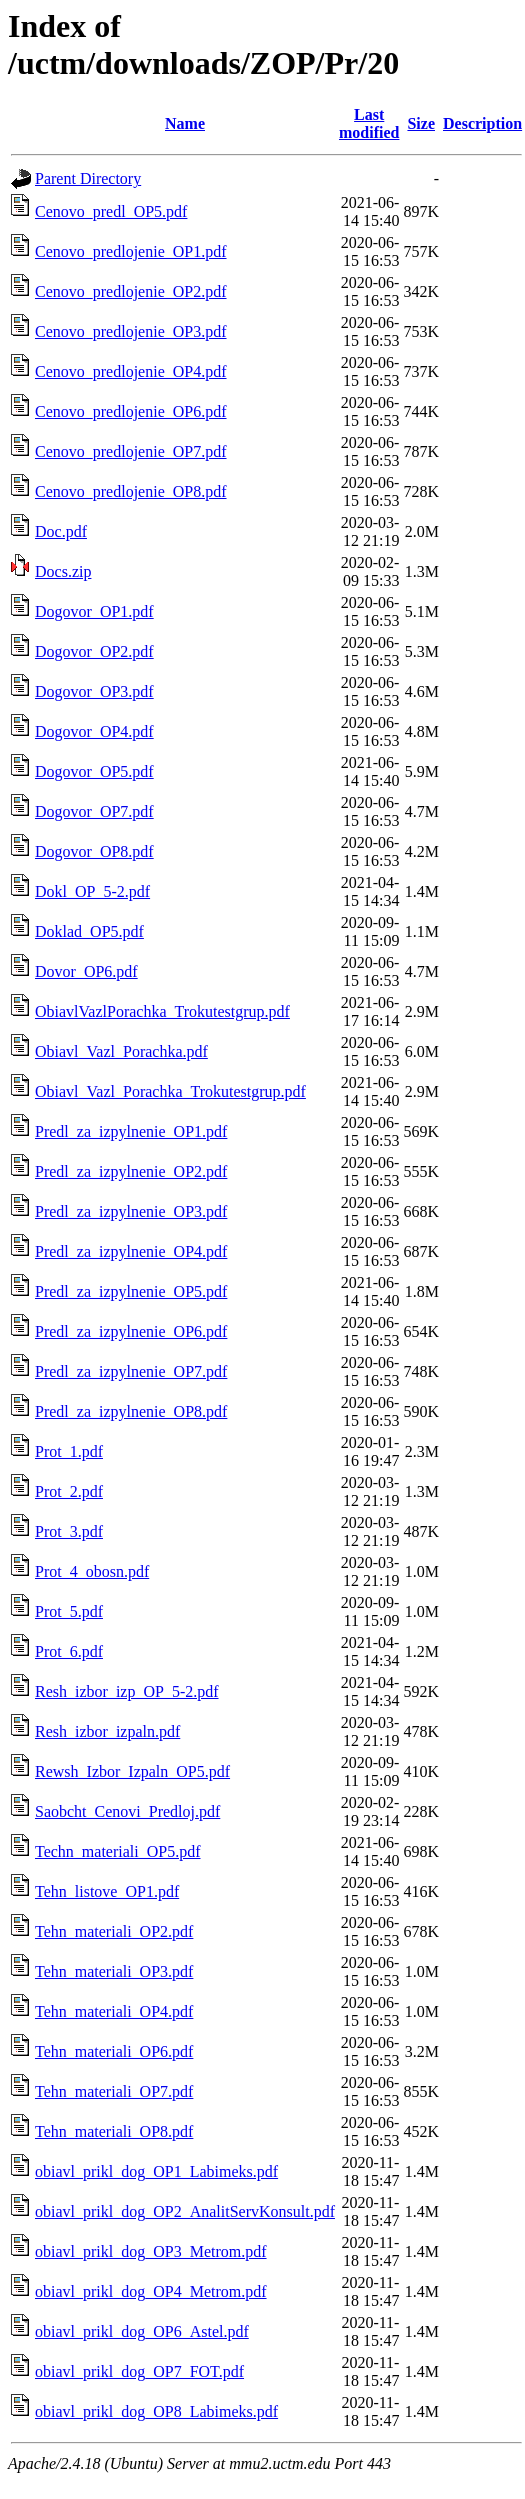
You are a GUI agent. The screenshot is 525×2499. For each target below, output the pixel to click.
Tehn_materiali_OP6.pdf (114, 2051)
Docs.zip (63, 571)
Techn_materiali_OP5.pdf (118, 1851)
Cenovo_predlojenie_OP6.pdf (131, 411)
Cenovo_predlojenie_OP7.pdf (131, 451)
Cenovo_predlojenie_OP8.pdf (131, 491)
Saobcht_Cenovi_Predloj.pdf (127, 1811)
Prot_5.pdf (69, 1611)
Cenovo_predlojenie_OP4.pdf (131, 371)
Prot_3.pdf (69, 1531)
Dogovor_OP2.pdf (94, 651)
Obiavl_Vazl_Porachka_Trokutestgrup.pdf (170, 1091)
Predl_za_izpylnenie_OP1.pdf (131, 1131)
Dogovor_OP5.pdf (94, 771)
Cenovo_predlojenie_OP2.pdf (131, 291)
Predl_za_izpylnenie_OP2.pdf (131, 1171)
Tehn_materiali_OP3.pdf (114, 1971)
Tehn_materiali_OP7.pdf (114, 2091)
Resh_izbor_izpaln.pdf (107, 1731)
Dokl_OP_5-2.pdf (92, 891)
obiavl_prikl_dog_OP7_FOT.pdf (139, 2371)
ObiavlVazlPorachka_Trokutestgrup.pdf (162, 1011)
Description (482, 123)
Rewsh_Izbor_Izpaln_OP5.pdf (132, 1771)
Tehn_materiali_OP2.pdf (114, 1931)
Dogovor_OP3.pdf (94, 691)
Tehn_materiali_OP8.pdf (114, 2131)
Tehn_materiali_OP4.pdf (114, 2011)
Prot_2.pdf (69, 1491)
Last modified (369, 123)
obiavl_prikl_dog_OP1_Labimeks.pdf (156, 2171)
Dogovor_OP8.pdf (94, 851)
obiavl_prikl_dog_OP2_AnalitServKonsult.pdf (185, 2211)
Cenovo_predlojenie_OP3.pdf (131, 331)
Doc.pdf (61, 531)
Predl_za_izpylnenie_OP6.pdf (131, 1331)
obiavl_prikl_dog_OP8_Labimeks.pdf (156, 2411)
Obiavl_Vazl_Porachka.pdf (121, 1051)
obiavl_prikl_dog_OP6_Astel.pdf (142, 2331)
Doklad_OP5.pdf (89, 931)
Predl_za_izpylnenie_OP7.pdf (131, 1371)
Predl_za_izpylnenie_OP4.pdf (131, 1251)
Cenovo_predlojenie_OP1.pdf (131, 251)
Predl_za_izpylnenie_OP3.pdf (131, 1211)
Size (421, 123)
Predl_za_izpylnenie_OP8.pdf (131, 1411)
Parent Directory (88, 178)
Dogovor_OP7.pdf (94, 811)
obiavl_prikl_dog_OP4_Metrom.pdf (151, 2291)
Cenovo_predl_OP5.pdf (111, 211)
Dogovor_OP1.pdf (94, 611)
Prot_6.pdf (69, 1651)
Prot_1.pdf (69, 1451)
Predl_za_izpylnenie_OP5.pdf (131, 1291)
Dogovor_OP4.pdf (94, 731)
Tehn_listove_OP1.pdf (107, 1891)
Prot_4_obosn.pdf (92, 1571)
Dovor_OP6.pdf (86, 971)
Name (185, 123)
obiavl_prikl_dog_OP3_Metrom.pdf (151, 2251)
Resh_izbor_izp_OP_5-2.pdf (127, 1691)
